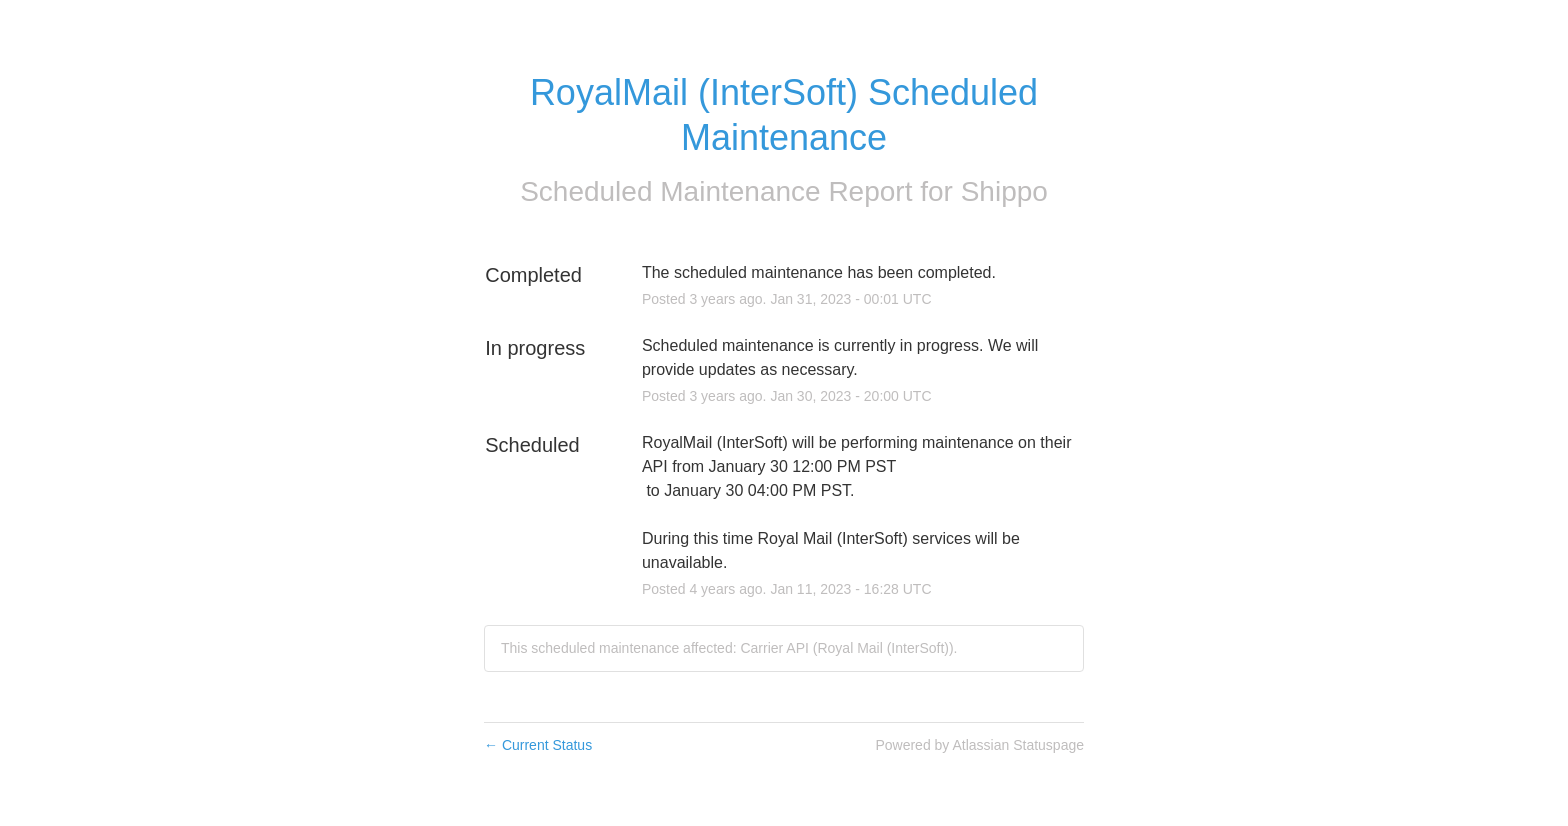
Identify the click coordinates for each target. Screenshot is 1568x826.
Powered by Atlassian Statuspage (979, 745)
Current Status (538, 745)
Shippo (1004, 191)
